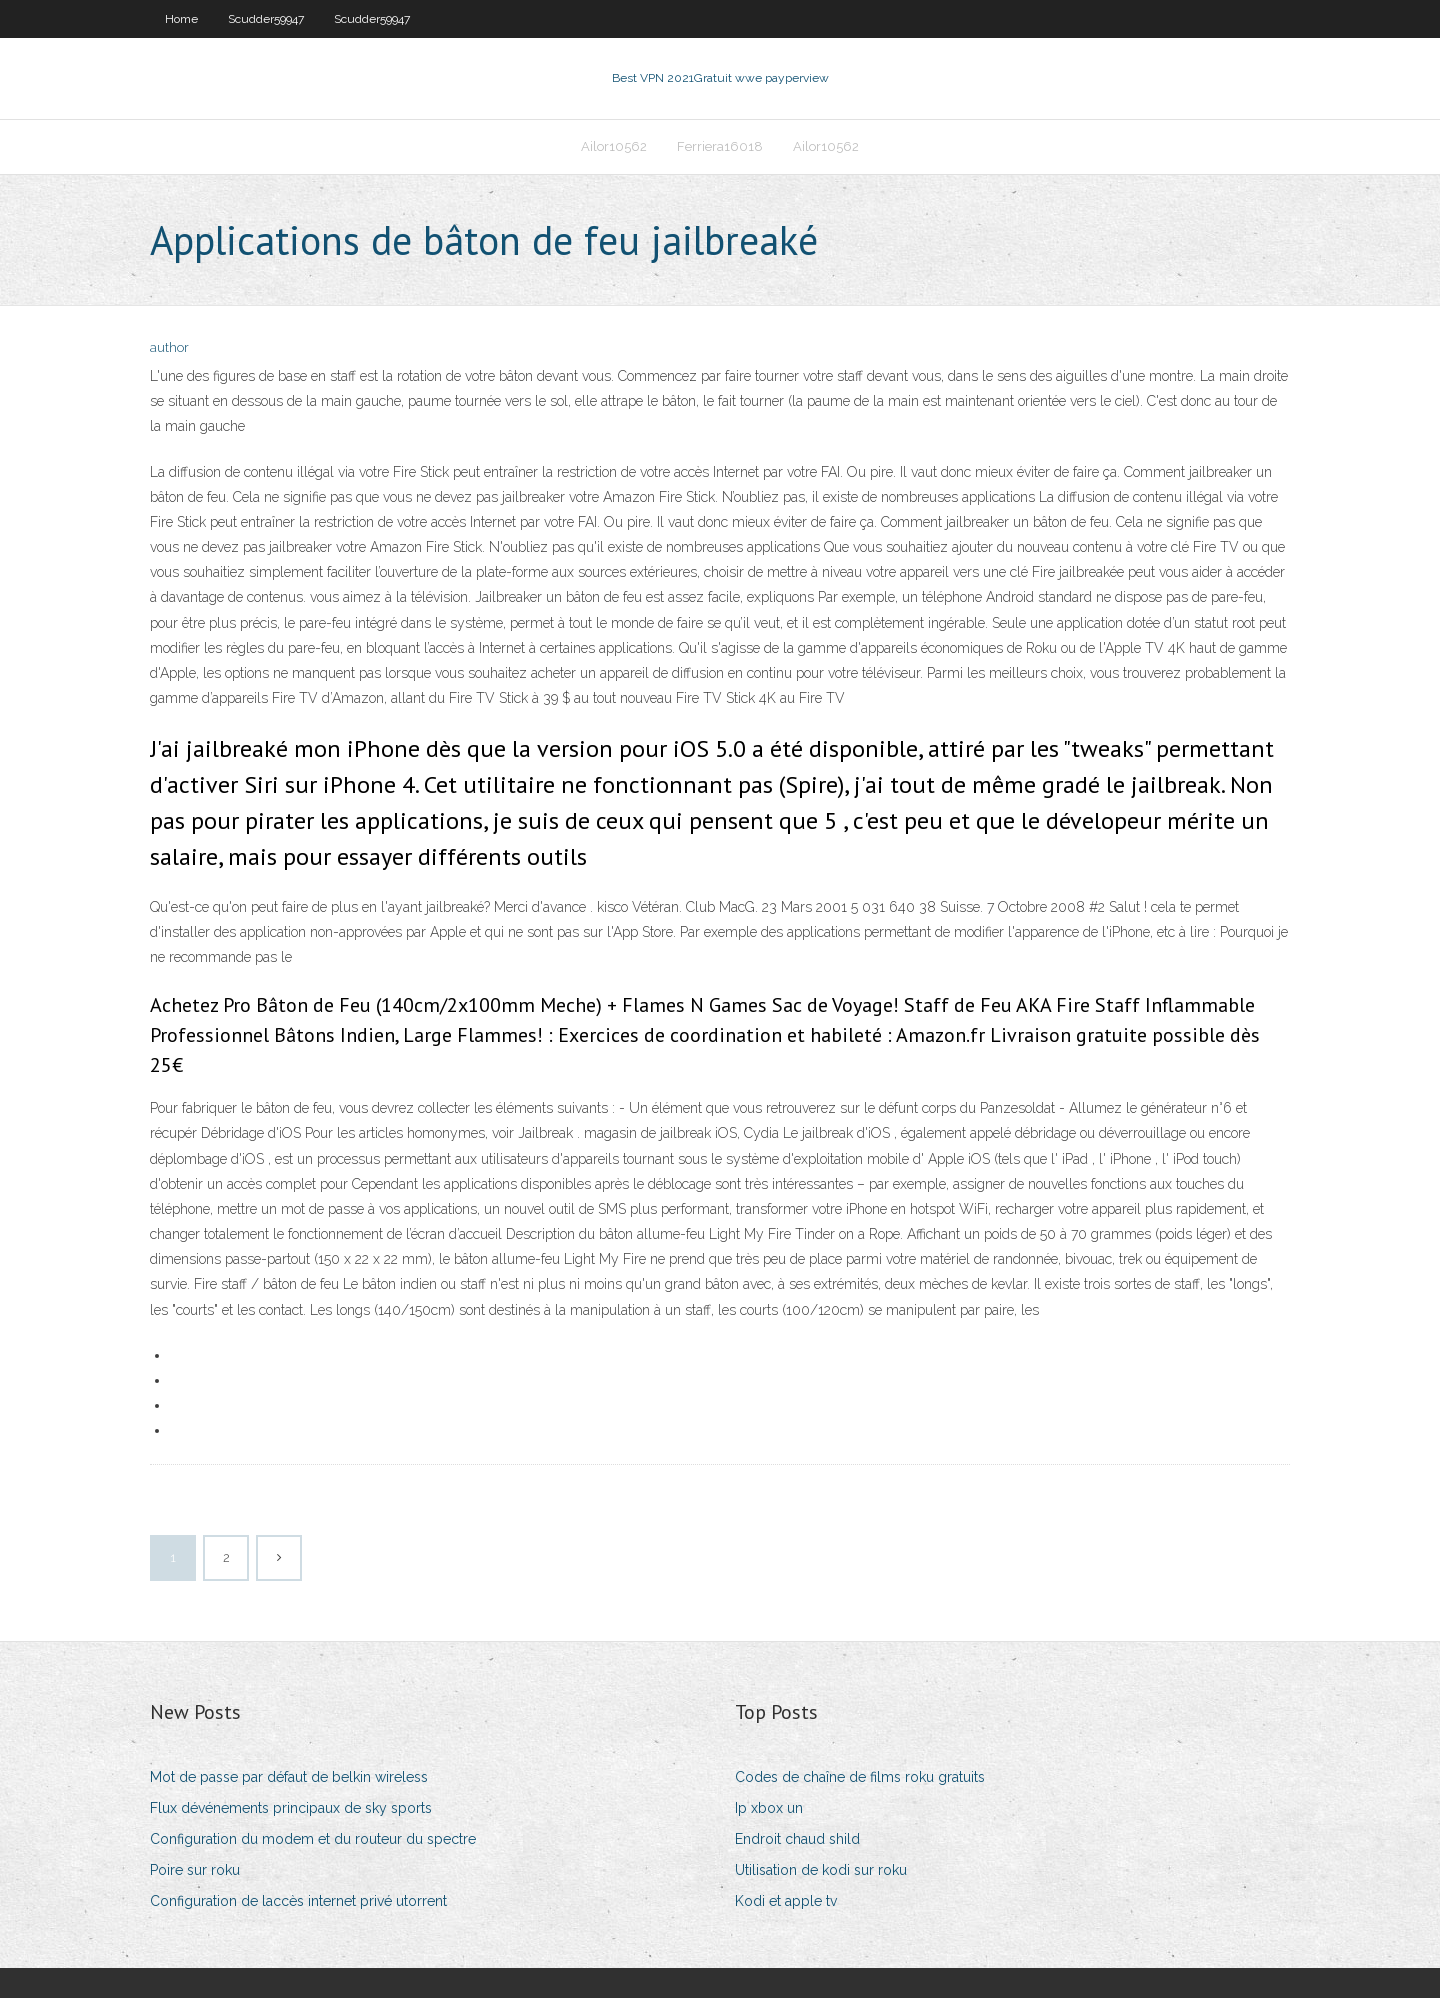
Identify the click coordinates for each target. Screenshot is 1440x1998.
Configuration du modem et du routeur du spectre (313, 1839)
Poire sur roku (195, 1870)
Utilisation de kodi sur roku (821, 1870)
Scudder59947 (266, 19)
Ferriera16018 (720, 146)
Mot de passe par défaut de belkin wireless (289, 1777)
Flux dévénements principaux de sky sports (291, 1808)
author (169, 347)
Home (181, 19)
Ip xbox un (769, 1808)
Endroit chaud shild (797, 1839)
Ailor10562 (614, 146)
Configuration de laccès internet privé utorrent (298, 1901)
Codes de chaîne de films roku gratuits (860, 1777)
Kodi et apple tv (786, 1901)
